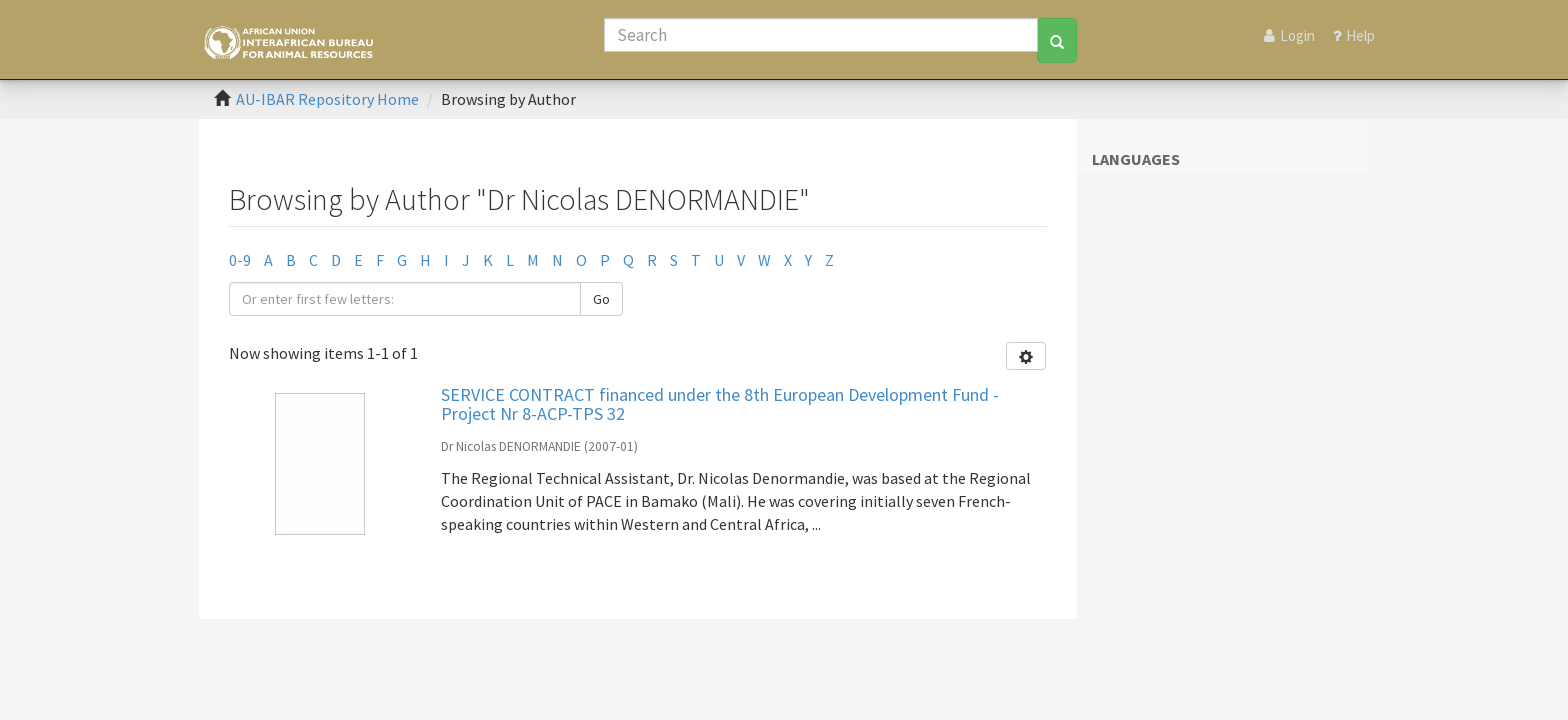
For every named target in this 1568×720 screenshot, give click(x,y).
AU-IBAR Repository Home (327, 99)
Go (601, 299)
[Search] (821, 35)
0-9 (240, 260)
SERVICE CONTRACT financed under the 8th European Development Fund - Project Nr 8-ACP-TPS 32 (720, 404)
